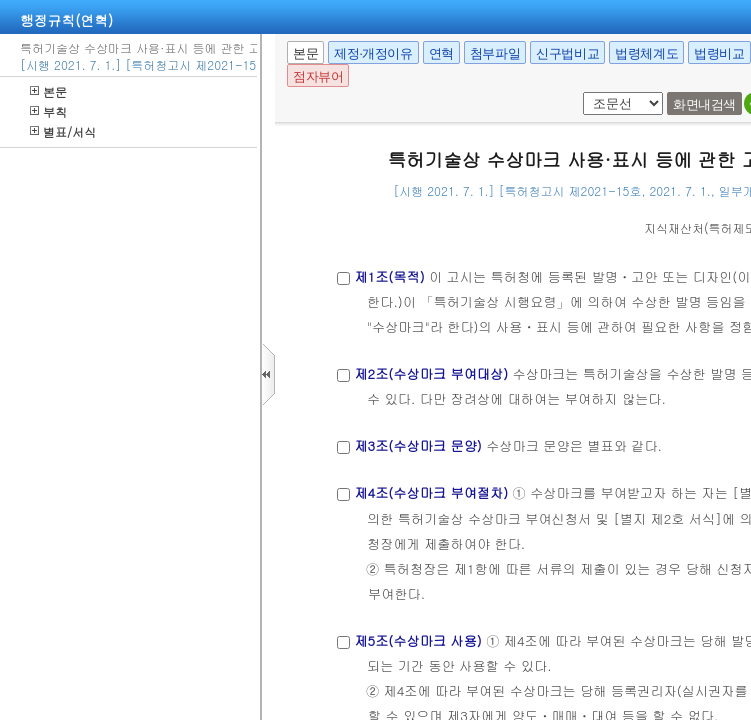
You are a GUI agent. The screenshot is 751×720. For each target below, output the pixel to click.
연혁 (441, 53)
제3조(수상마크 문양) (417, 445)
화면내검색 (704, 104)
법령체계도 (646, 53)
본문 (48, 91)
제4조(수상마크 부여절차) (431, 492)
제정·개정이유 (373, 53)
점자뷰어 (318, 76)
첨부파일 (495, 53)
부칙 (48, 111)
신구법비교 (567, 53)
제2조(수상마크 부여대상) (431, 373)
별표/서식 (63, 131)
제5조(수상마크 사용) (417, 640)
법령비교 (719, 53)
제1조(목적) (389, 276)
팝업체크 (579, 92)
